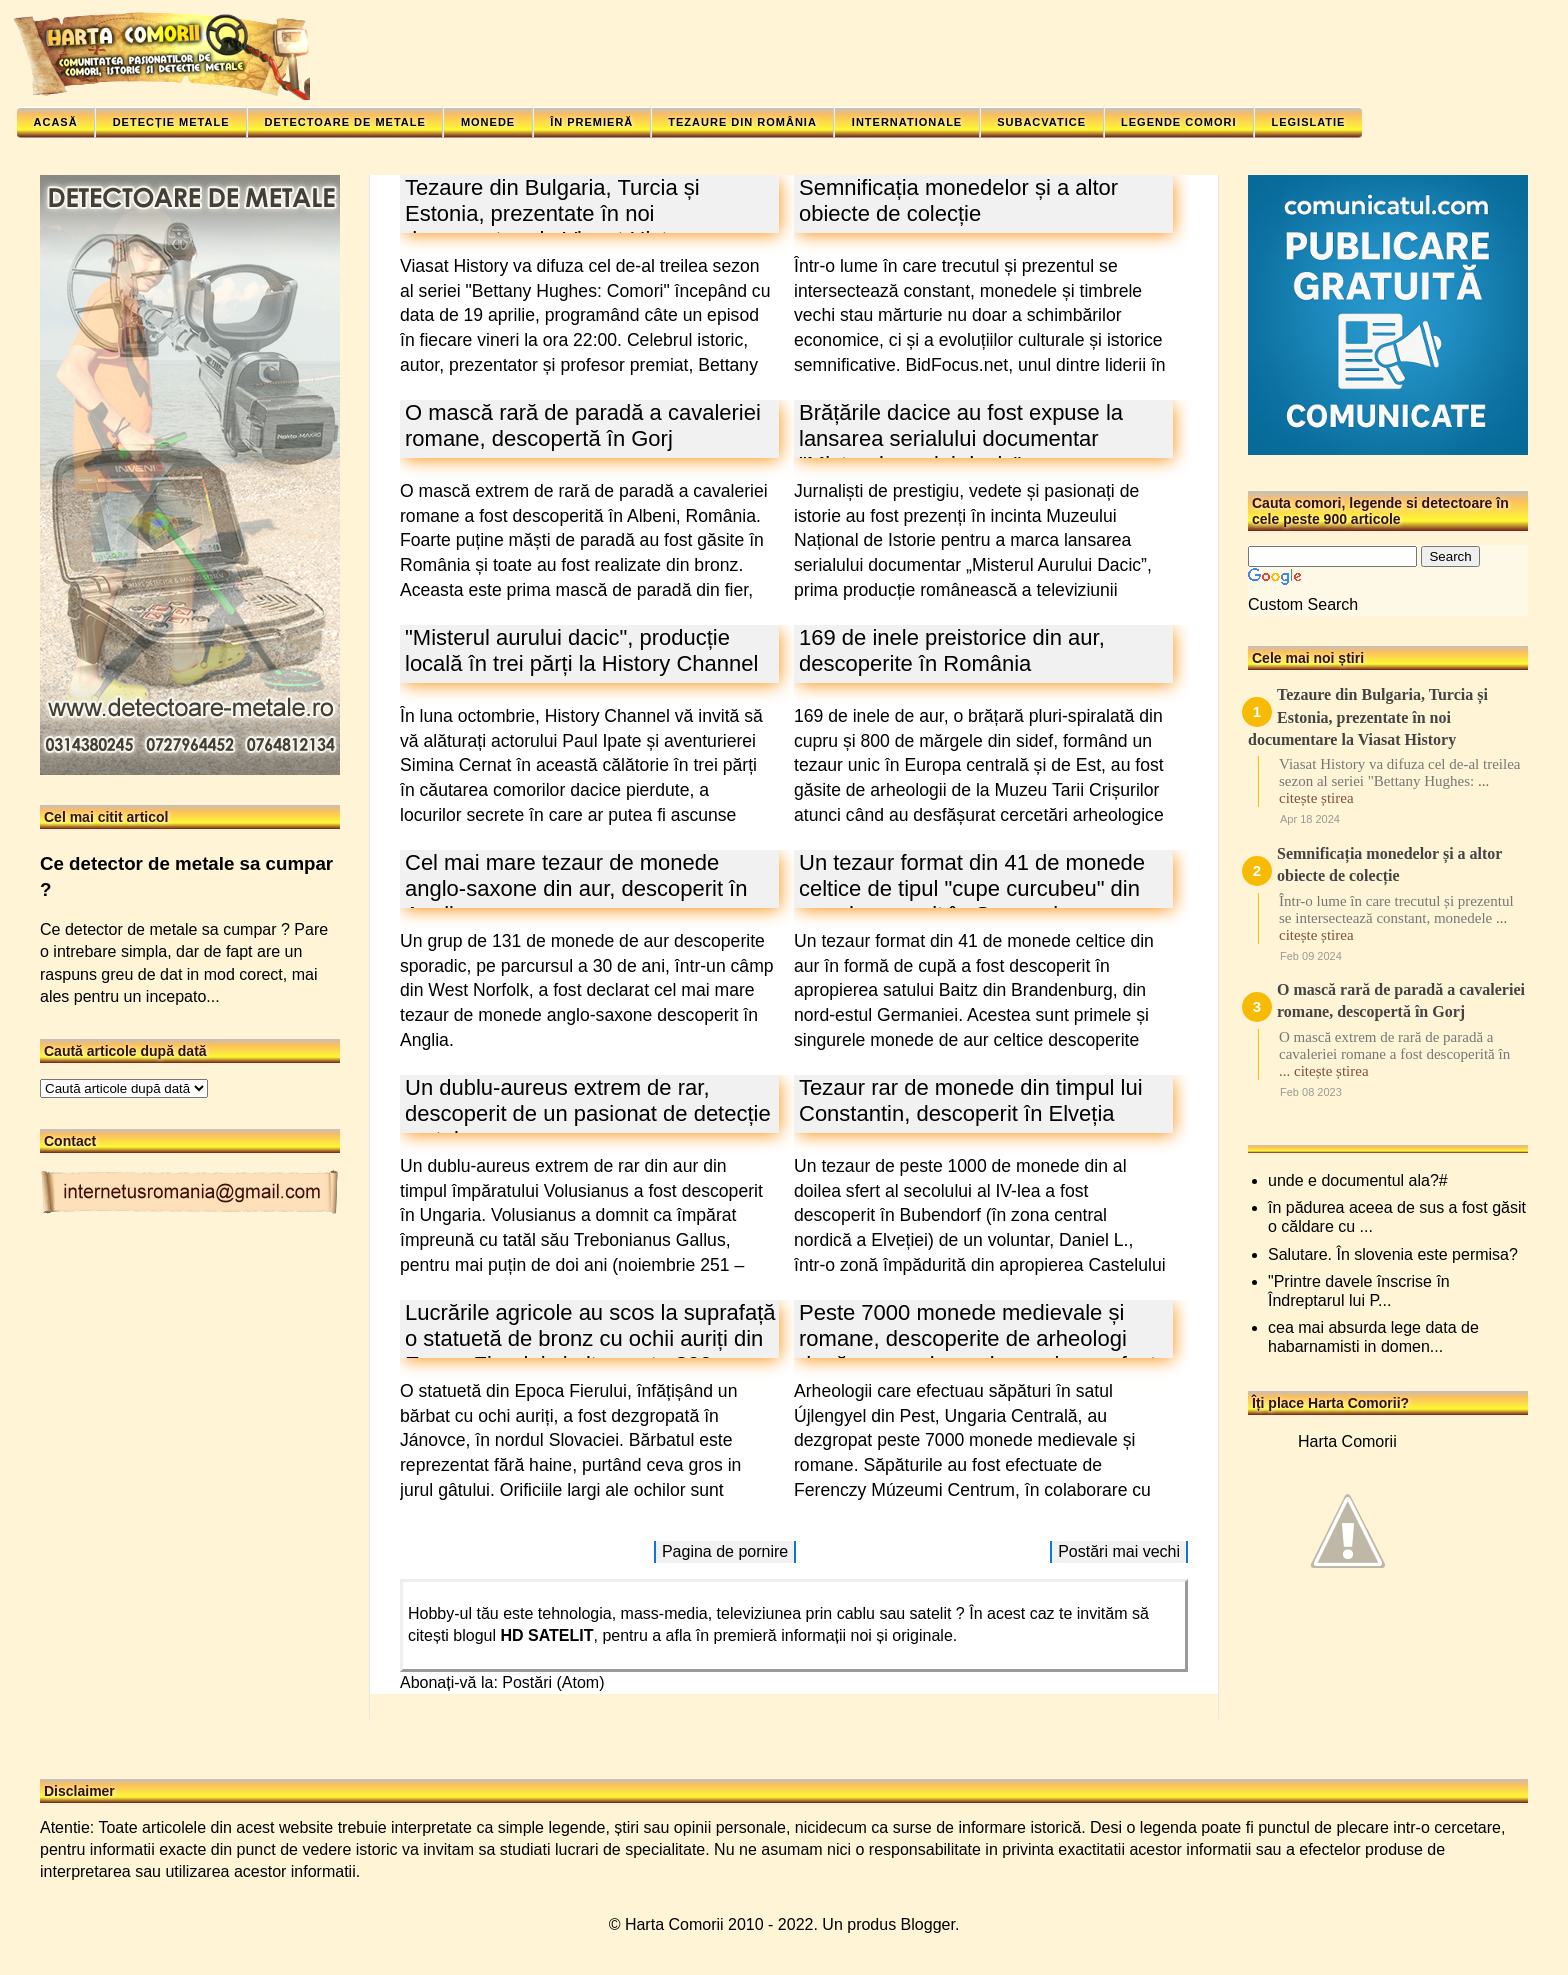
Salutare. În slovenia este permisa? (1393, 1254)
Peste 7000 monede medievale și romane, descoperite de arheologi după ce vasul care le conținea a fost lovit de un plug (977, 1351)
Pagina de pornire (725, 1551)
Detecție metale (171, 122)
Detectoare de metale (344, 122)
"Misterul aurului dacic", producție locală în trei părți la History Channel (581, 650)
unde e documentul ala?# (1358, 1180)
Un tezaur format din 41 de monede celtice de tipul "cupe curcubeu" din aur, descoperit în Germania (972, 888)
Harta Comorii (1347, 1441)
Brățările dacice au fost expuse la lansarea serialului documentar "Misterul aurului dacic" (961, 438)
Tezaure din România (742, 122)
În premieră (591, 122)
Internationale (907, 122)
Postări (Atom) (553, 1682)
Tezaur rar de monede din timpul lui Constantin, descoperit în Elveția (971, 1100)
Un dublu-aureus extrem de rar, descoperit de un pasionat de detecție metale (588, 1113)
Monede (488, 122)
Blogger (928, 1924)
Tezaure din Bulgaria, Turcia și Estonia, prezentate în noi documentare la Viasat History (552, 213)
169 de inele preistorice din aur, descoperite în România (952, 650)
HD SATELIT (547, 1635)
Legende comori (1178, 122)
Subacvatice (1041, 122)
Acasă (56, 122)
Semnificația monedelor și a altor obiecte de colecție (958, 200)
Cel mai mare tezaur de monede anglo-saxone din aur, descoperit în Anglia (576, 888)
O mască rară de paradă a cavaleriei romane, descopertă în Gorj (583, 425)
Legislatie (1308, 122)
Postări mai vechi (1119, 1551)
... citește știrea (1324, 1071)
